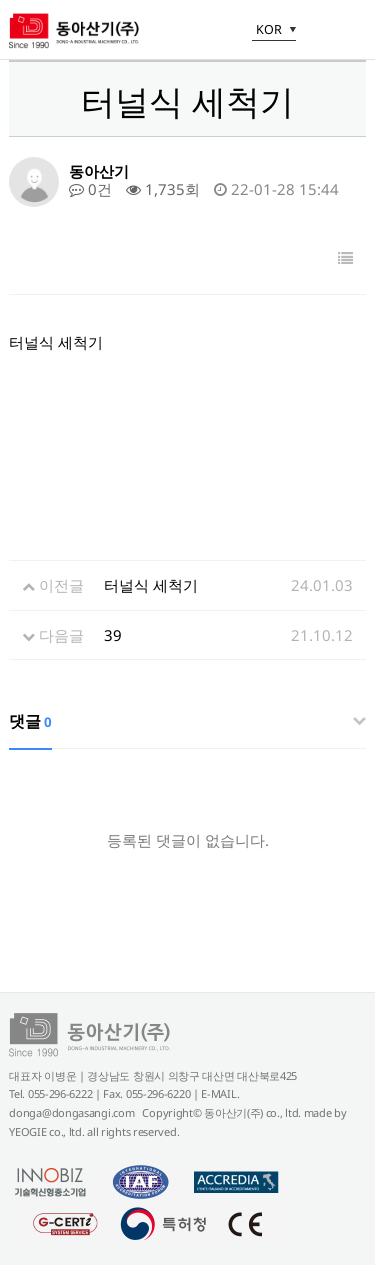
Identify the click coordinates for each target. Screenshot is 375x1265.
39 (113, 635)
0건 (90, 189)
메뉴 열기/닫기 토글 (351, 32)
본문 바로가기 (0, 0)
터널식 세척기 (151, 585)
